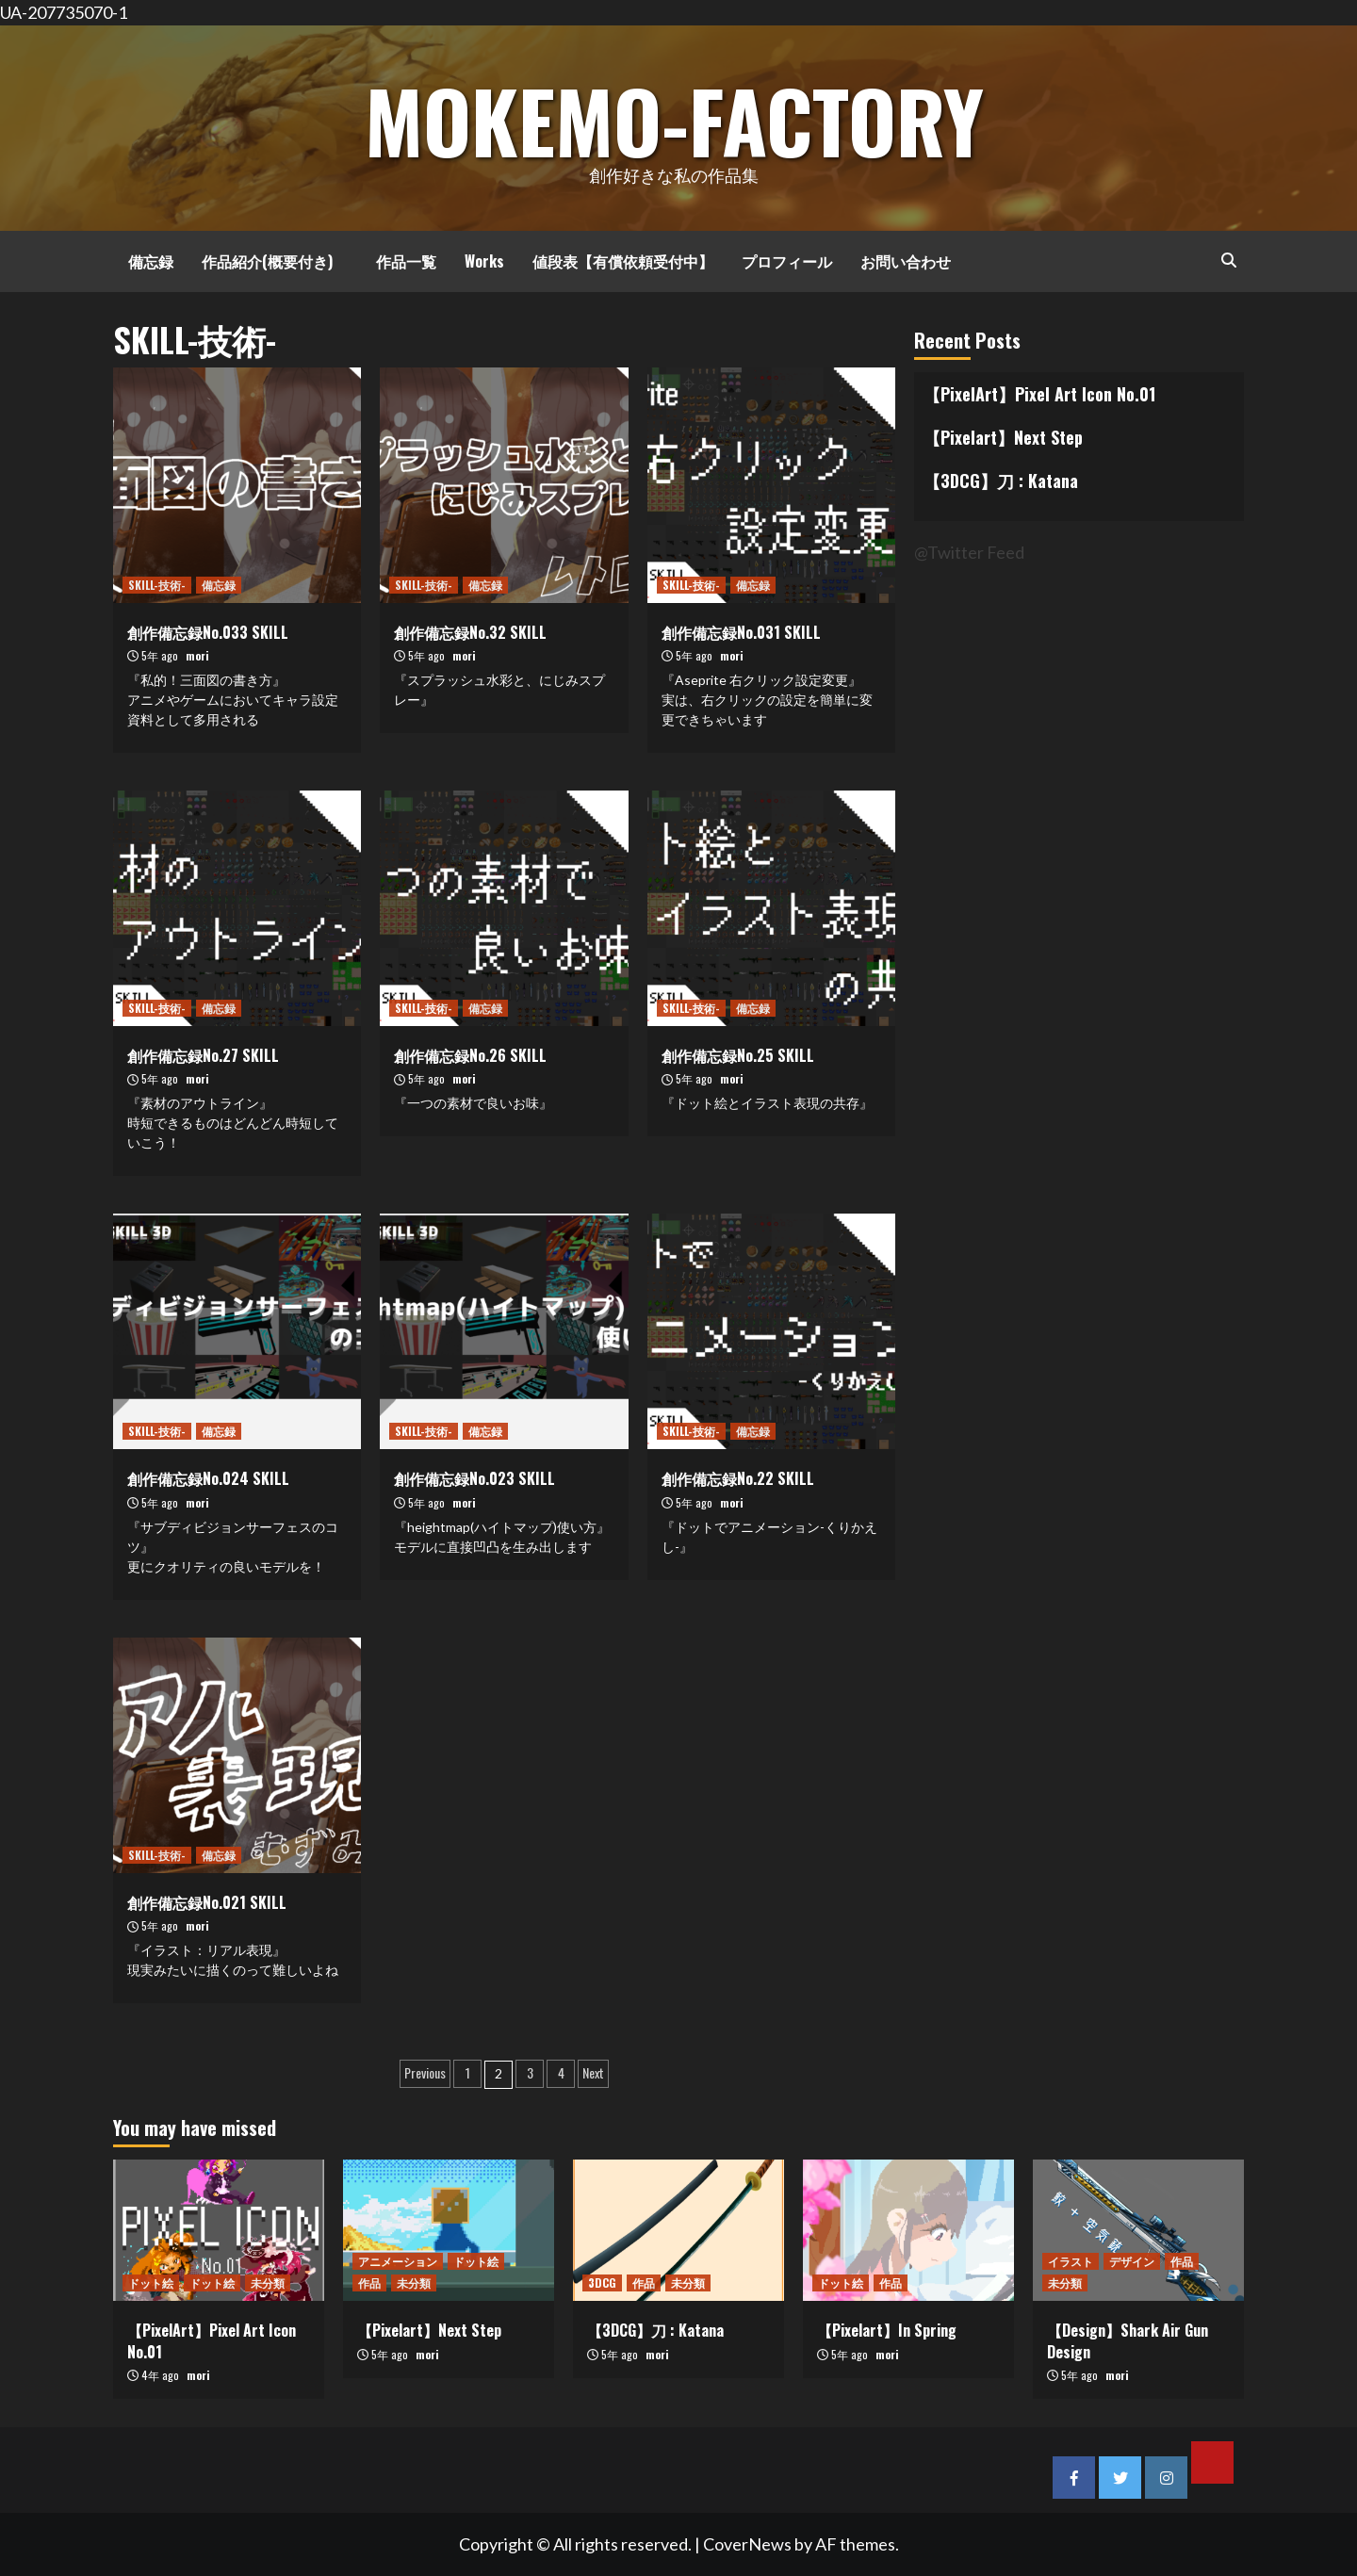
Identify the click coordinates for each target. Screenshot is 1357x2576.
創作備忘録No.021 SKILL (206, 1902)
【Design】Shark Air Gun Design (1127, 2340)
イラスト (1070, 2261)
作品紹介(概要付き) (267, 261)
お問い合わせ (905, 261)
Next (593, 2072)
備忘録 (143, 261)
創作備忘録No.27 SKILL (203, 1055)
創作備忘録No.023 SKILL (474, 1478)
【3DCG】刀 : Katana (1001, 480)
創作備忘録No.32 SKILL (470, 632)
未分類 (268, 2282)
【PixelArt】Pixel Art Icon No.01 (1039, 394)
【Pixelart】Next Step (1003, 437)
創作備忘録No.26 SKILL (470, 1055)
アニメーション (397, 2261)
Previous (425, 2072)
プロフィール (787, 261)
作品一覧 (398, 261)
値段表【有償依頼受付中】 (622, 261)
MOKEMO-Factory (673, 115)
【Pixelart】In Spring (886, 2330)
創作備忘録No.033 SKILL (207, 632)
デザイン (1131, 2261)
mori (197, 655)
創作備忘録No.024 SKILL (208, 1478)
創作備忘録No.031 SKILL (741, 632)
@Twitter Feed (969, 552)
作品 (369, 2282)
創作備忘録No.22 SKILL (738, 1478)
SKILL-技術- (157, 585)
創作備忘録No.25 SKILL (738, 1055)
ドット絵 (150, 2282)
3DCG (602, 2282)
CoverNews (747, 2544)
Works (484, 261)
